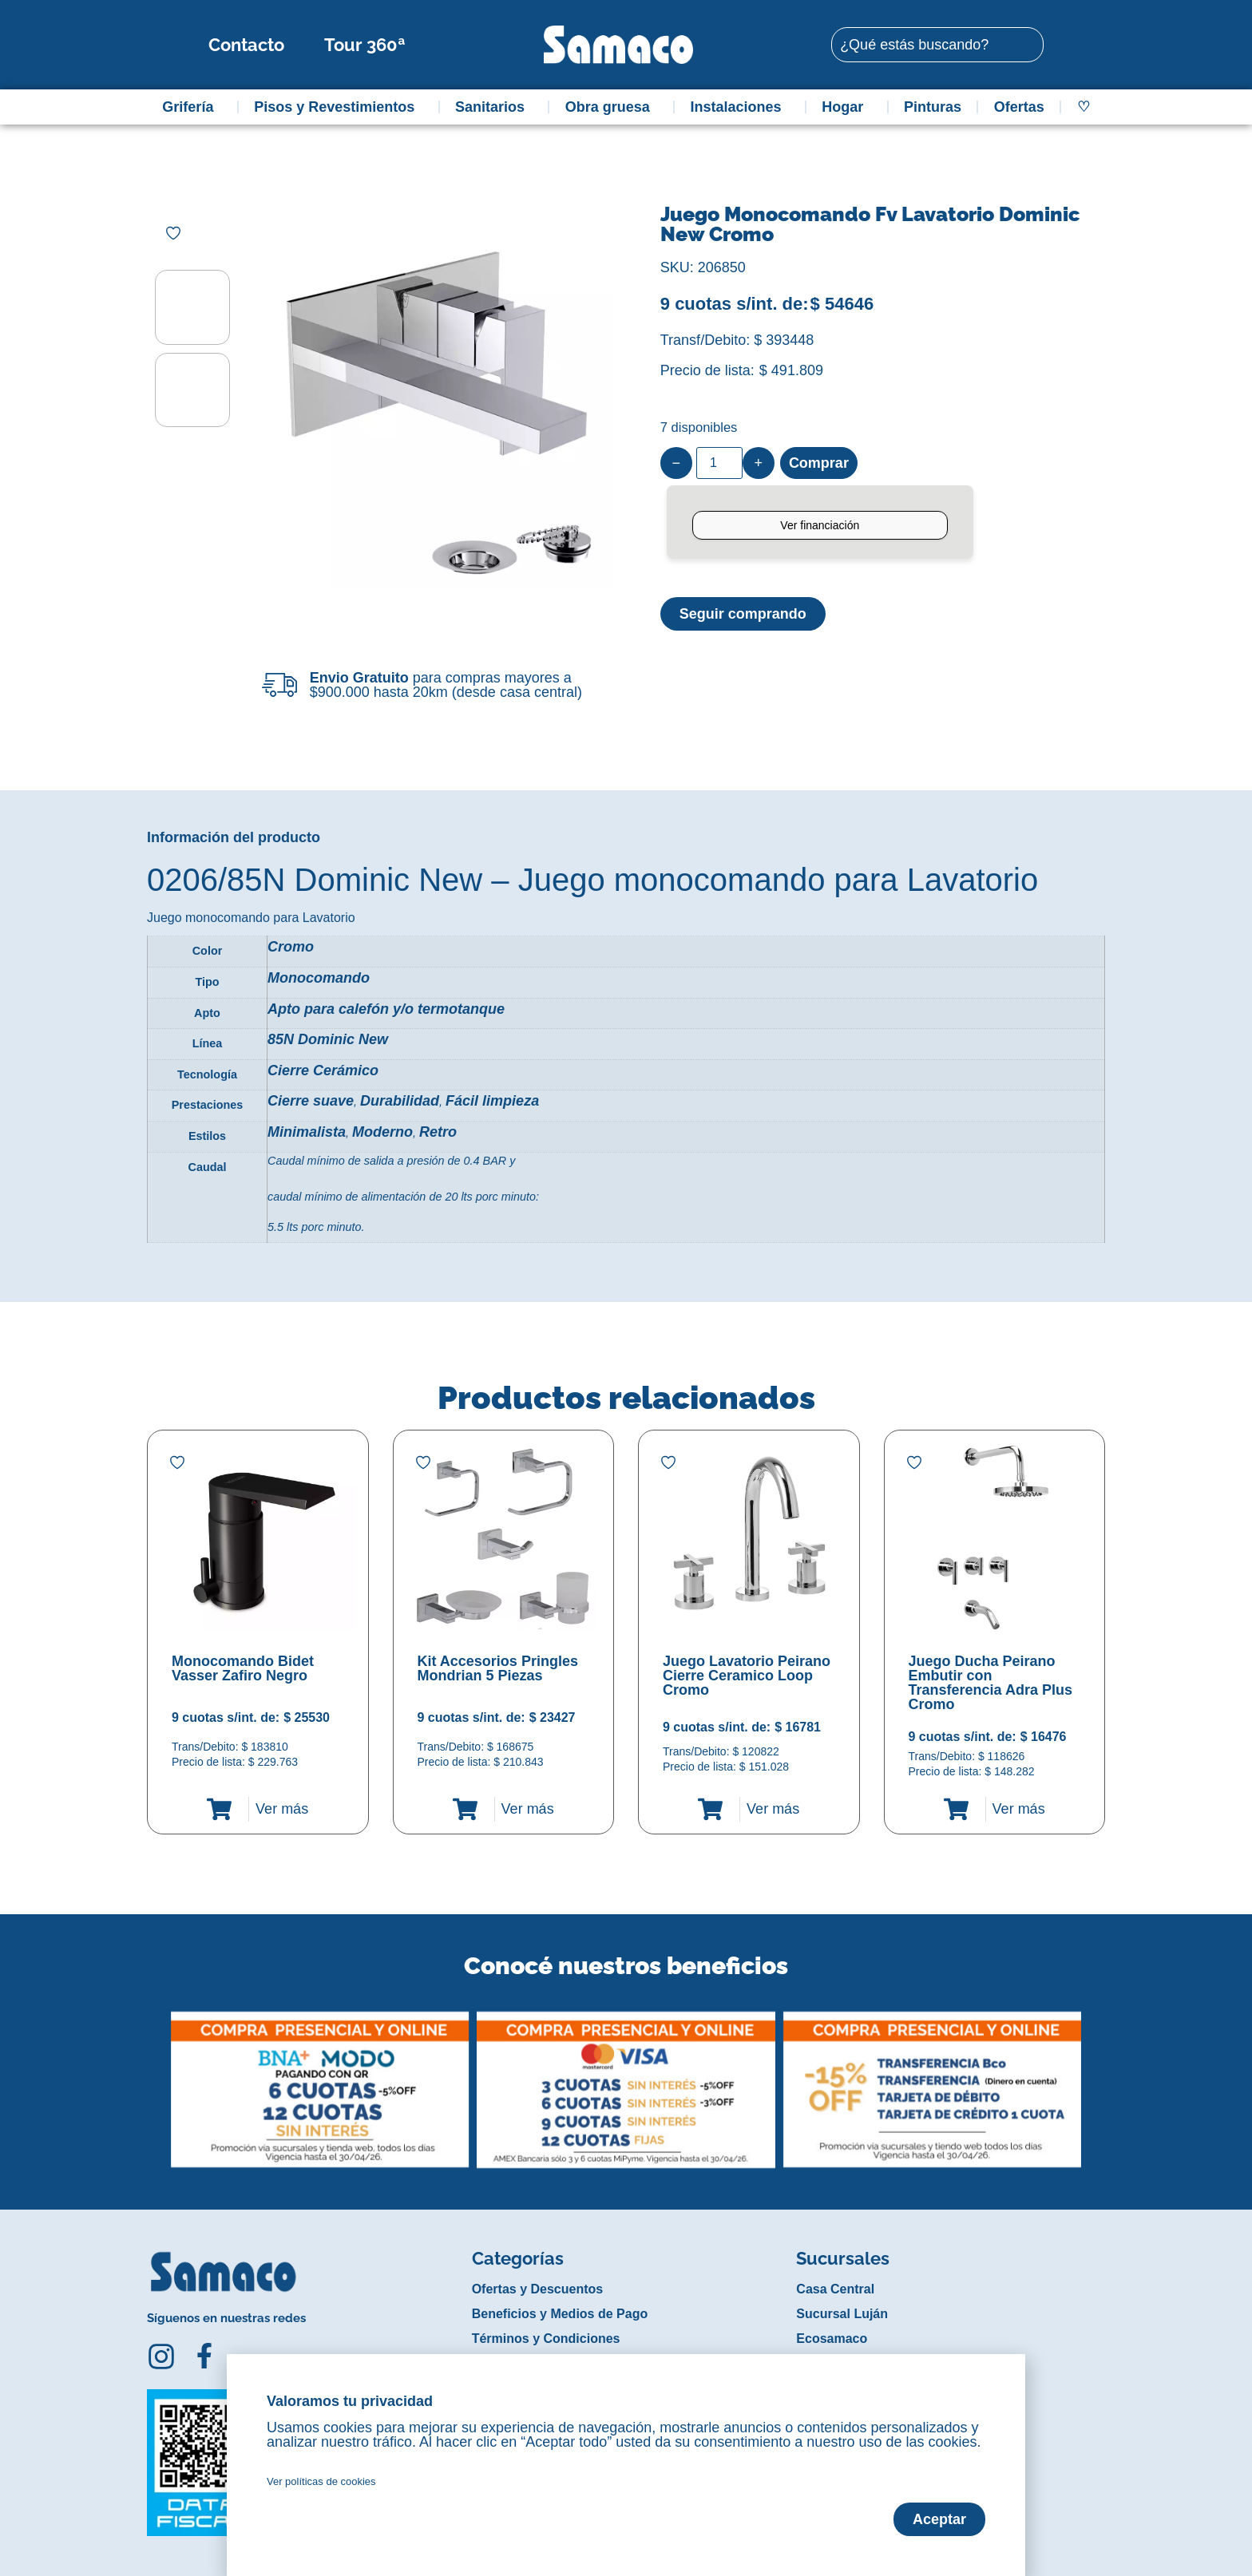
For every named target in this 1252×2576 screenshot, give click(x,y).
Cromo (290, 947)
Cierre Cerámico (322, 1070)
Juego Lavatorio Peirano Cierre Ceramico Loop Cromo (746, 1675)
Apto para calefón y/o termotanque (386, 1009)
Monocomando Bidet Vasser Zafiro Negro (243, 1668)
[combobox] (937, 44)
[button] (157, 2078)
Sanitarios (494, 107)
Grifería (191, 107)
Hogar (846, 107)
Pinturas (932, 107)
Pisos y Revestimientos (338, 107)
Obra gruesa (611, 107)
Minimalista (306, 1132)
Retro (438, 1132)
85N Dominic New (327, 1039)
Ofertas (1019, 107)
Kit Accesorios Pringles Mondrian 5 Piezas (498, 1668)
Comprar (819, 463)
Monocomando (318, 978)
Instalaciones (740, 107)
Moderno (382, 1132)
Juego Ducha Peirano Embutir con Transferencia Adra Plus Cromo (990, 1682)
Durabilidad (399, 1101)
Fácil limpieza (492, 1101)
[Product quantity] (719, 463)
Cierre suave (310, 1101)
